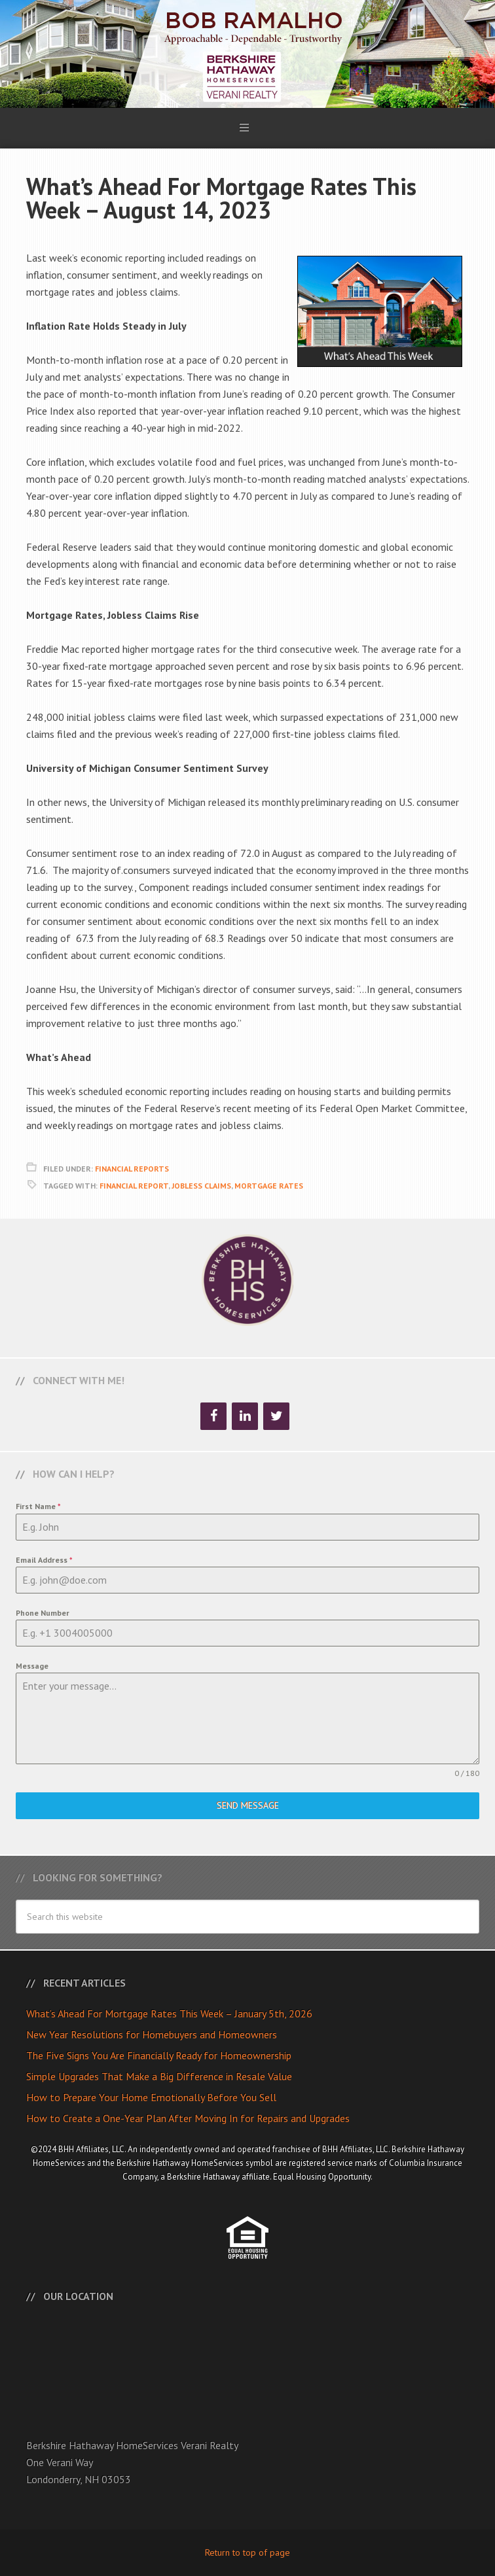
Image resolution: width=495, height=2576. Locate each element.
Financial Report (134, 1186)
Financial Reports (132, 1169)
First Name (38, 1506)
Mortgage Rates (268, 1186)
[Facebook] (213, 1416)
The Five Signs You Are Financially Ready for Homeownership (158, 2055)
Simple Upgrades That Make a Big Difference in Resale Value (159, 2076)
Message (32, 1666)
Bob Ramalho (247, 54)
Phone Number (42, 1613)
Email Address (44, 1560)
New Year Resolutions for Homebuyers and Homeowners (151, 2034)
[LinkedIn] (245, 1416)
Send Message (248, 1805)
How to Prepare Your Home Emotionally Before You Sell (151, 2097)
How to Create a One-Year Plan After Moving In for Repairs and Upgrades (188, 2118)
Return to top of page (247, 2552)
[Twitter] (276, 1416)
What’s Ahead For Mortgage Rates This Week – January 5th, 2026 (169, 2013)
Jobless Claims (201, 1186)
